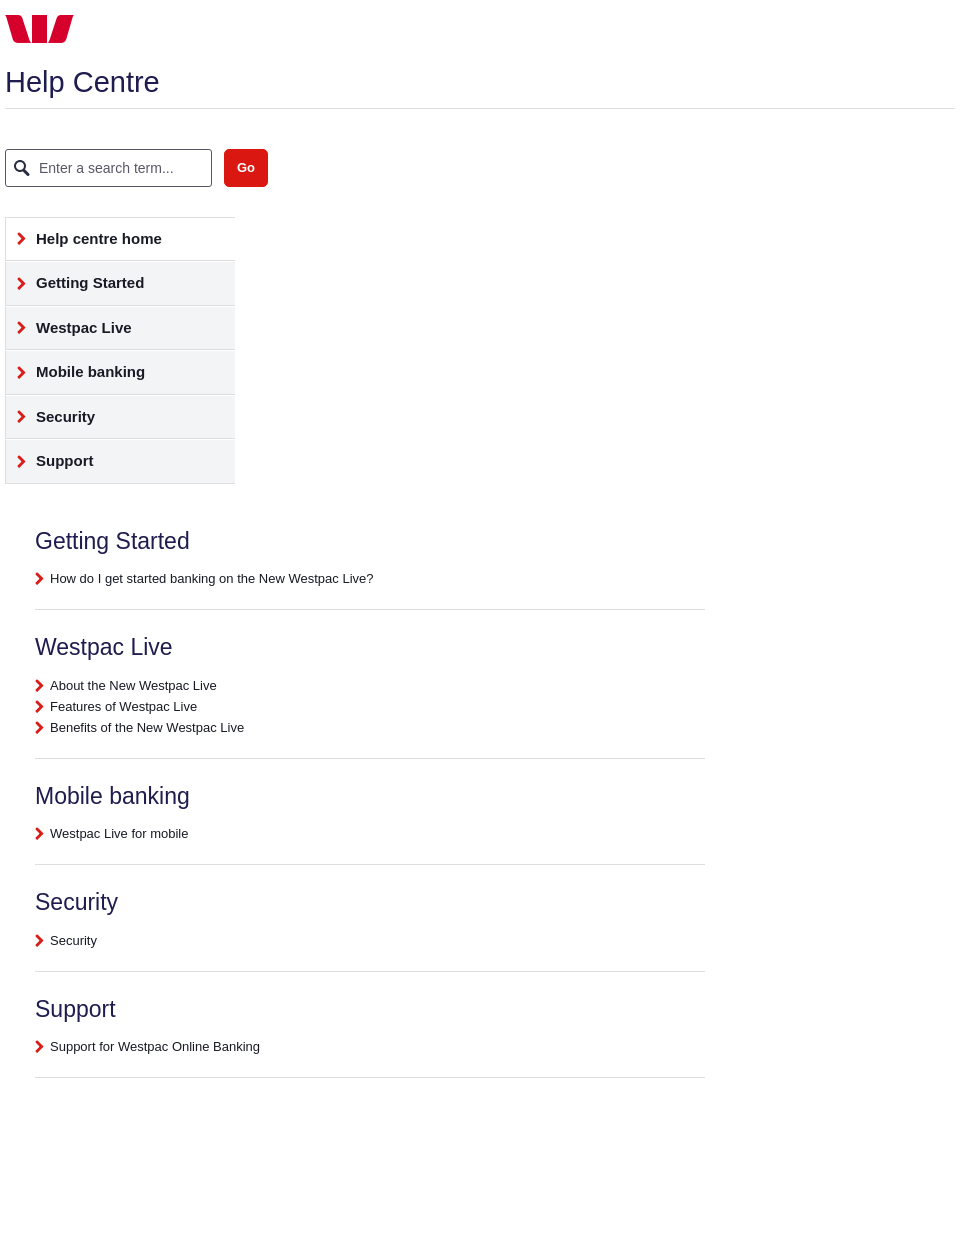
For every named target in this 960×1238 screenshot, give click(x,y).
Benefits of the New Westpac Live (147, 727)
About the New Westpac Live (133, 685)
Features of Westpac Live (123, 706)
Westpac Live (69, 333)
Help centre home (84, 244)
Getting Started (75, 288)
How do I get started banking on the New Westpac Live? (212, 578)
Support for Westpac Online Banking (155, 1046)
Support (50, 466)
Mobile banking (75, 377)
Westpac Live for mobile (119, 833)
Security (50, 422)
